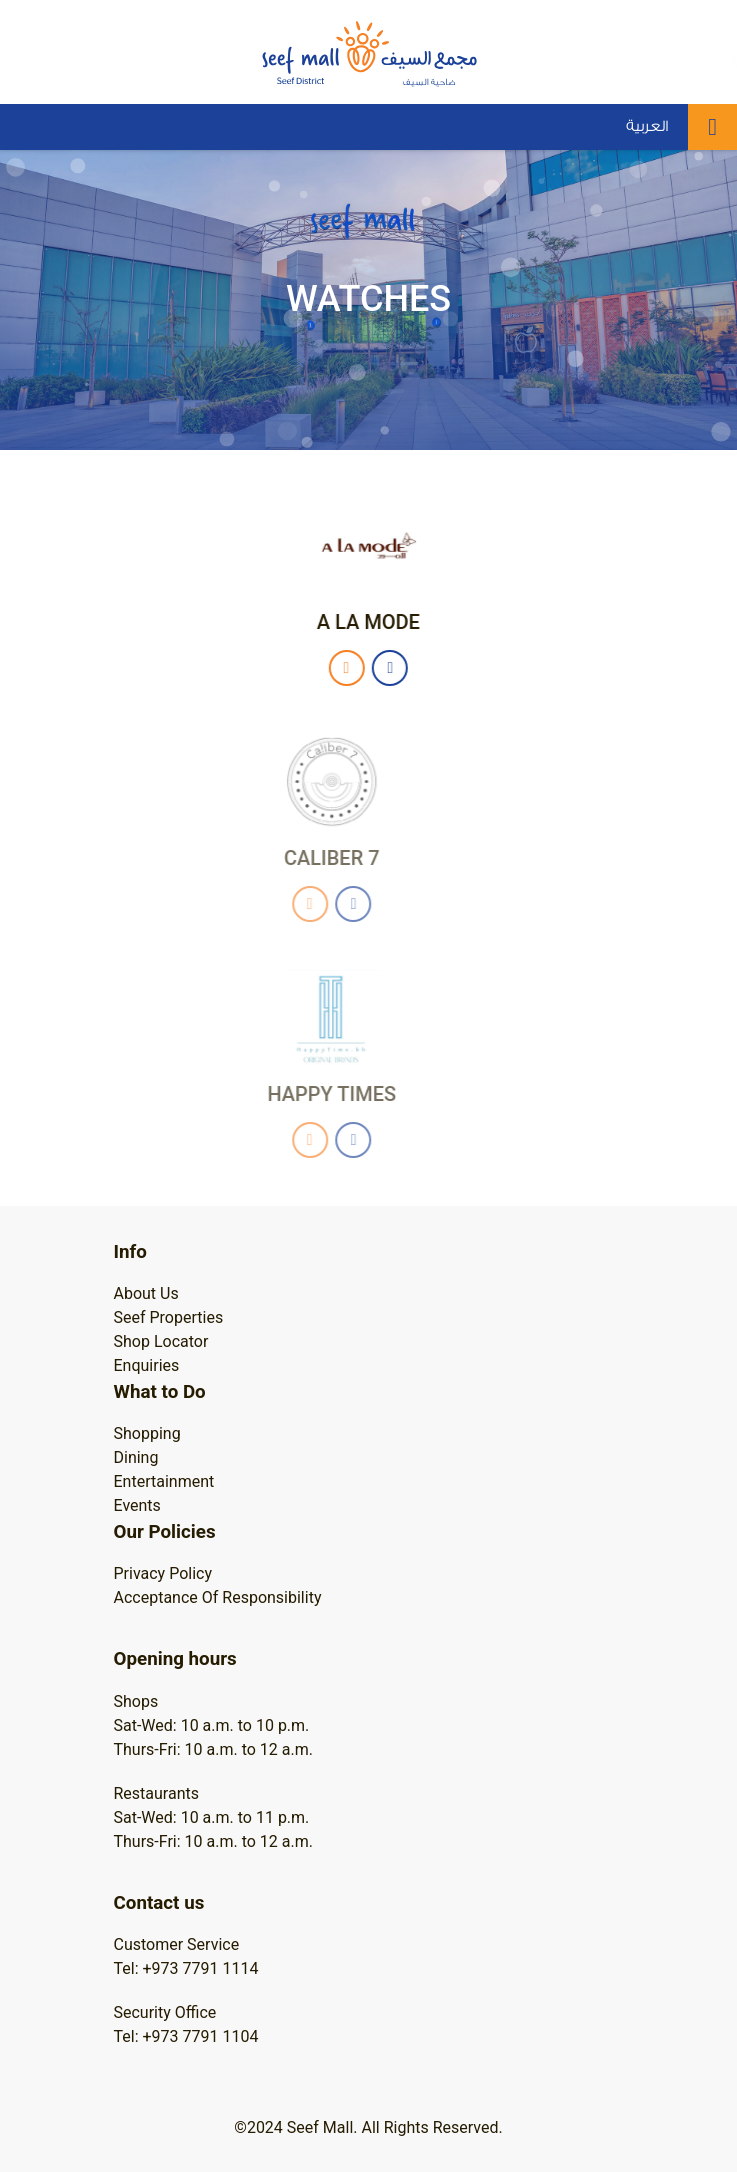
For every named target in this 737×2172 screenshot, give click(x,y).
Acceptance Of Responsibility (218, 1597)
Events (137, 1505)
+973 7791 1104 (201, 2036)
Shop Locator (161, 1341)
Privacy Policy (163, 1573)
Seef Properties (169, 1317)
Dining (136, 1457)
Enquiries (147, 1365)
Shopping (147, 1433)
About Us (146, 1293)
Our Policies (165, 1532)
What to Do (160, 1392)
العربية (647, 126)
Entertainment (164, 1481)
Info (130, 1252)
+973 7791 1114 (201, 1968)
